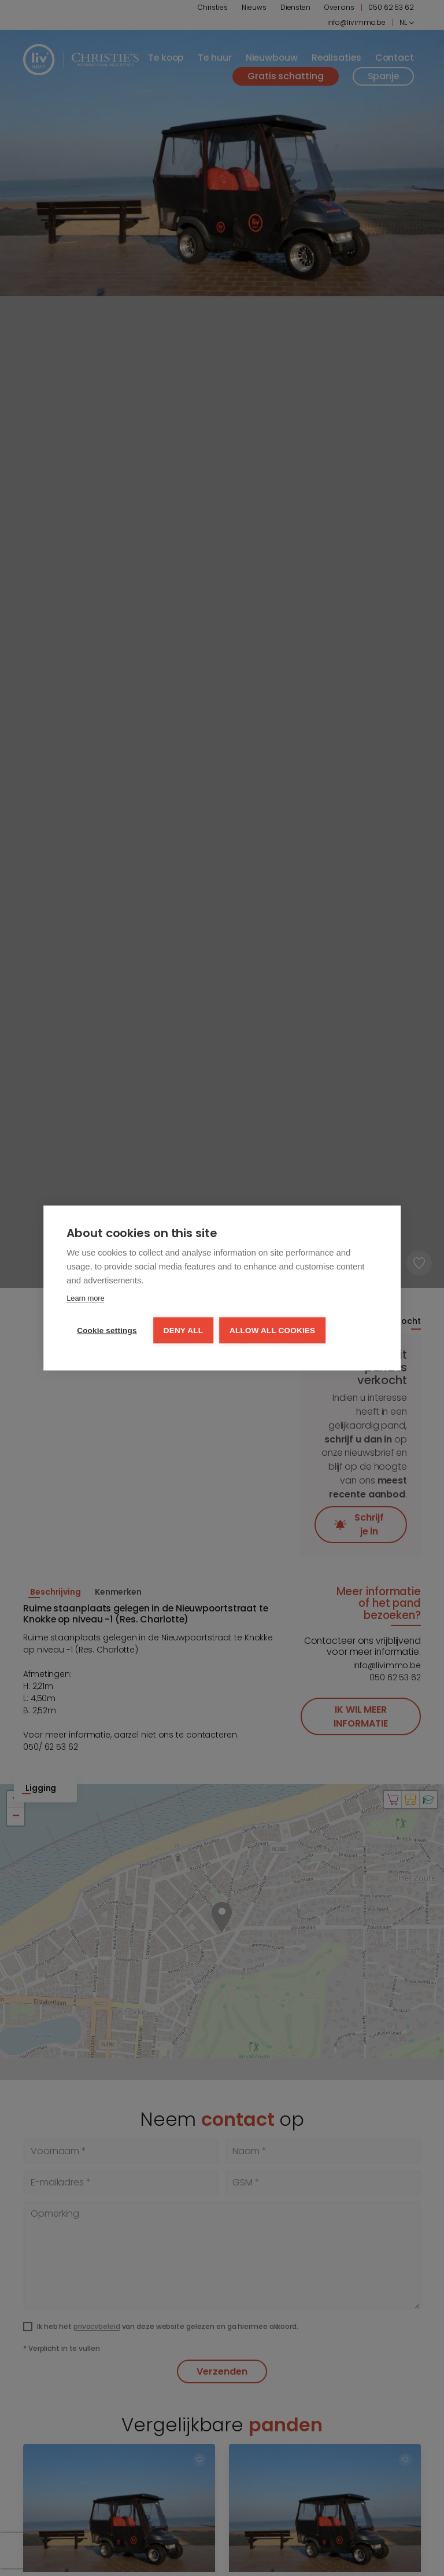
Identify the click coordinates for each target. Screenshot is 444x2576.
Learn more (85, 1298)
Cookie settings (107, 1330)
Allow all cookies (272, 1330)
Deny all (183, 1330)
